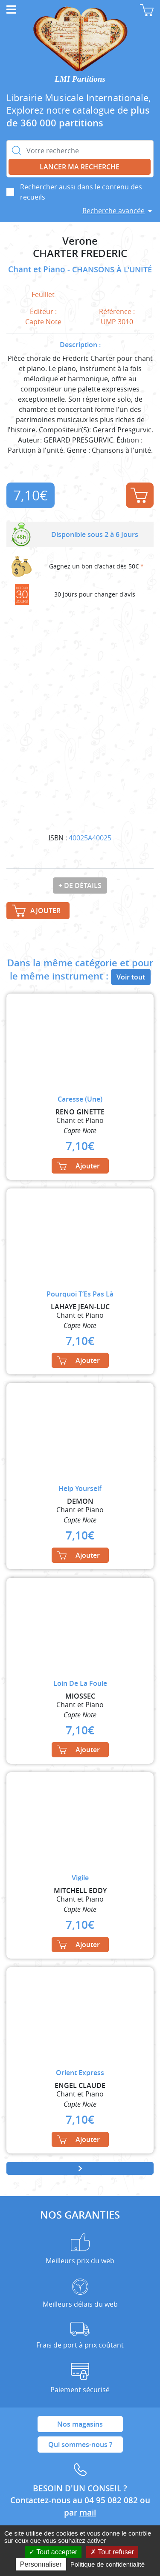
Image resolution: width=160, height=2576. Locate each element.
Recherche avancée (113, 210)
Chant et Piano (37, 269)
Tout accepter (53, 2552)
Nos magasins (80, 2424)
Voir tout (130, 977)
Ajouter (139, 495)
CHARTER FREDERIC (80, 253)
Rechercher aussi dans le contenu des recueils (81, 192)
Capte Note (43, 321)
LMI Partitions (80, 78)
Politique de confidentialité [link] (107, 2564)
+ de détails (80, 885)
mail (87, 2512)
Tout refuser (112, 2552)
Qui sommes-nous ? (80, 2444)
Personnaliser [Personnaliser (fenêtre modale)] (41, 2564)
